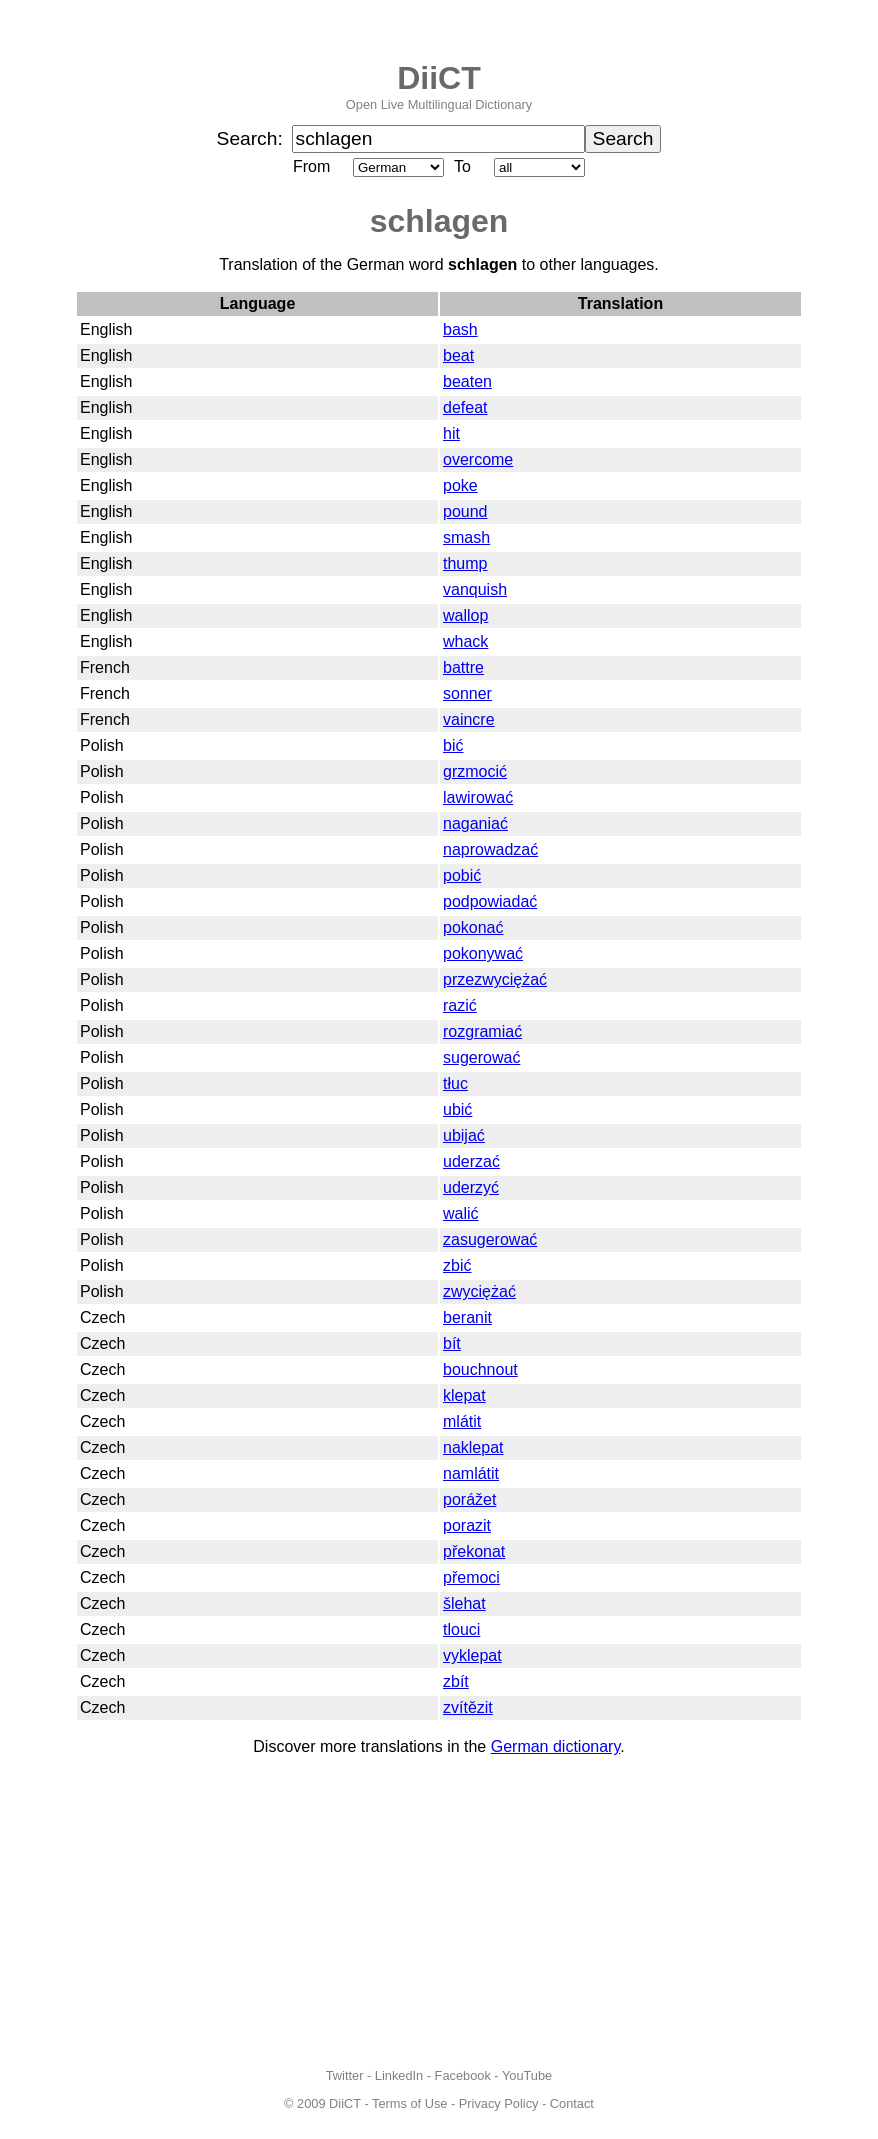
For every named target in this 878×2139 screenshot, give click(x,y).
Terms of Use (409, 2103)
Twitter (345, 2075)
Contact (572, 2103)
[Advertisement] (439, 1912)
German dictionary (556, 1746)
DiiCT (439, 78)
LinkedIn (399, 2075)
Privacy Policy (499, 2103)
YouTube (527, 2075)
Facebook (463, 2075)
